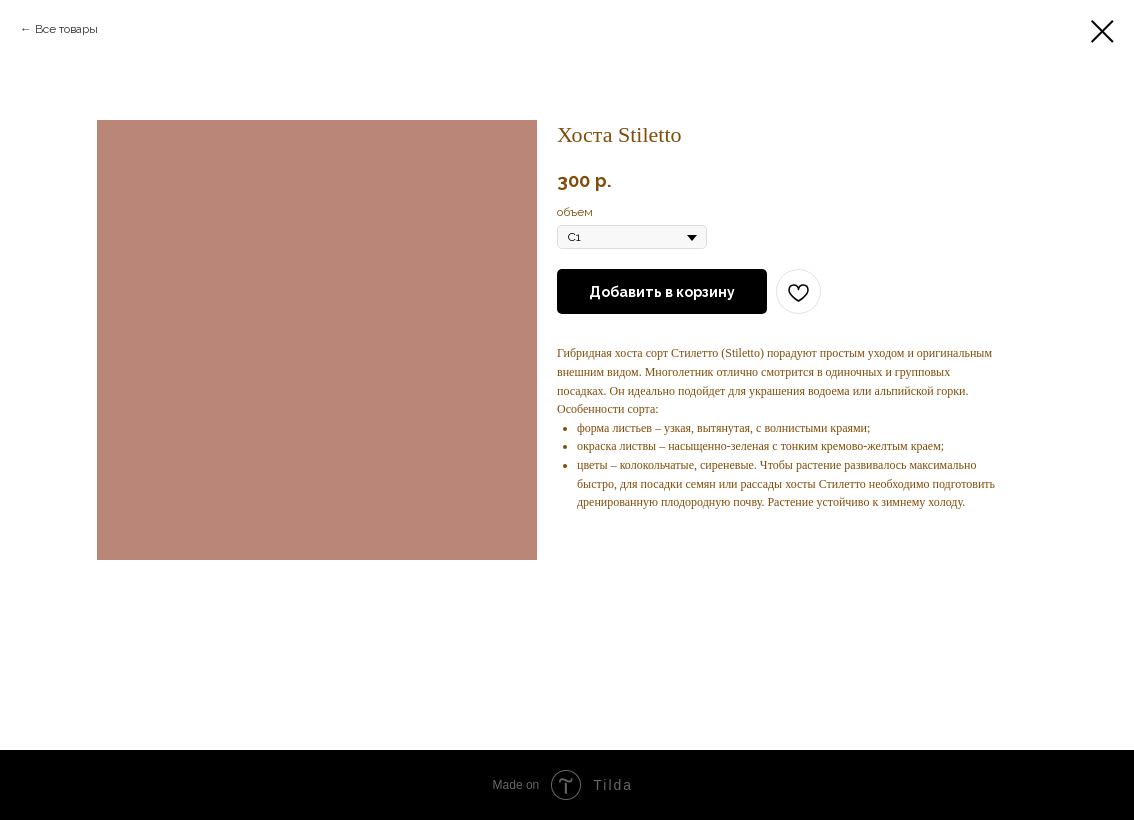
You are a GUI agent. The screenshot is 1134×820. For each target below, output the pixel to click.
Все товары (66, 29)
